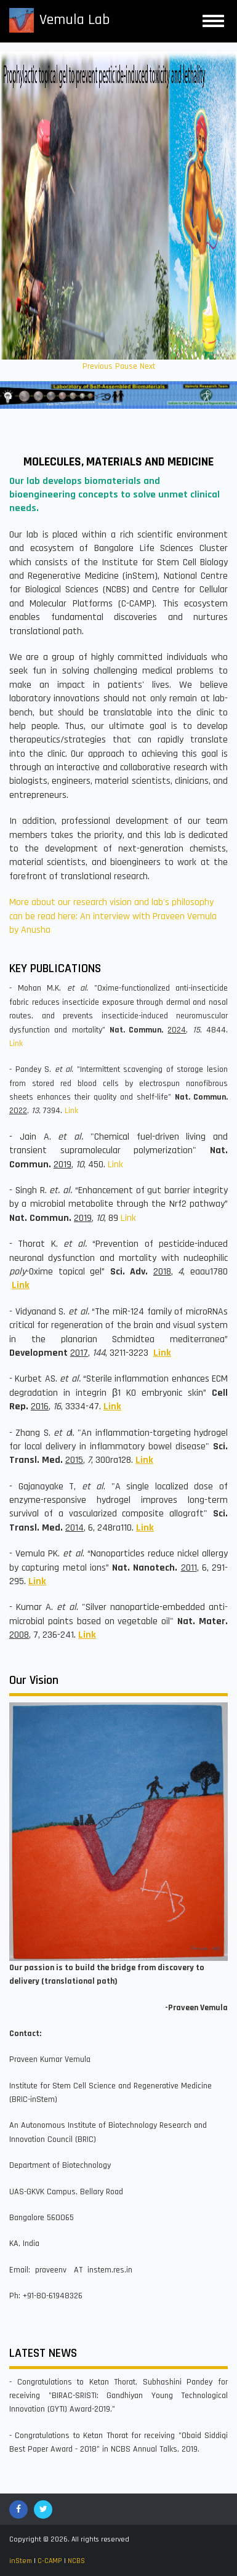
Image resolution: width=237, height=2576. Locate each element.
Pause (126, 366)
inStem (20, 2561)
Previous (97, 366)
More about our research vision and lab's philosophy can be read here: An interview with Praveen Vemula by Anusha (113, 916)
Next (147, 366)
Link (16, 1043)
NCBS (76, 2561)
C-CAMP (50, 2561)
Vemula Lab (74, 19)
